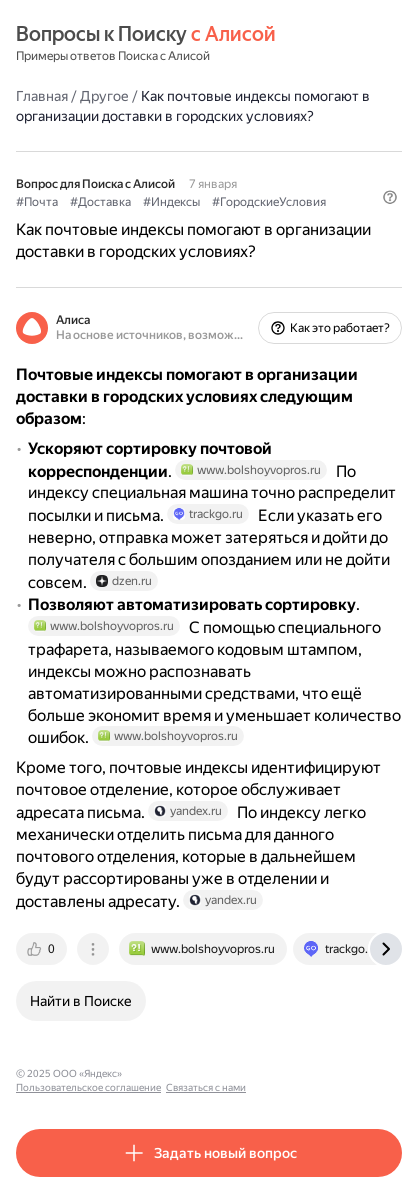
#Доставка (100, 202)
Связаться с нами (321, 1073)
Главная (42, 96)
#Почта (37, 202)
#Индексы (171, 202)
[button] (390, 197)
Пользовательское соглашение (203, 1073)
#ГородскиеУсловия (269, 202)
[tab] (43, 949)
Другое (104, 96)
